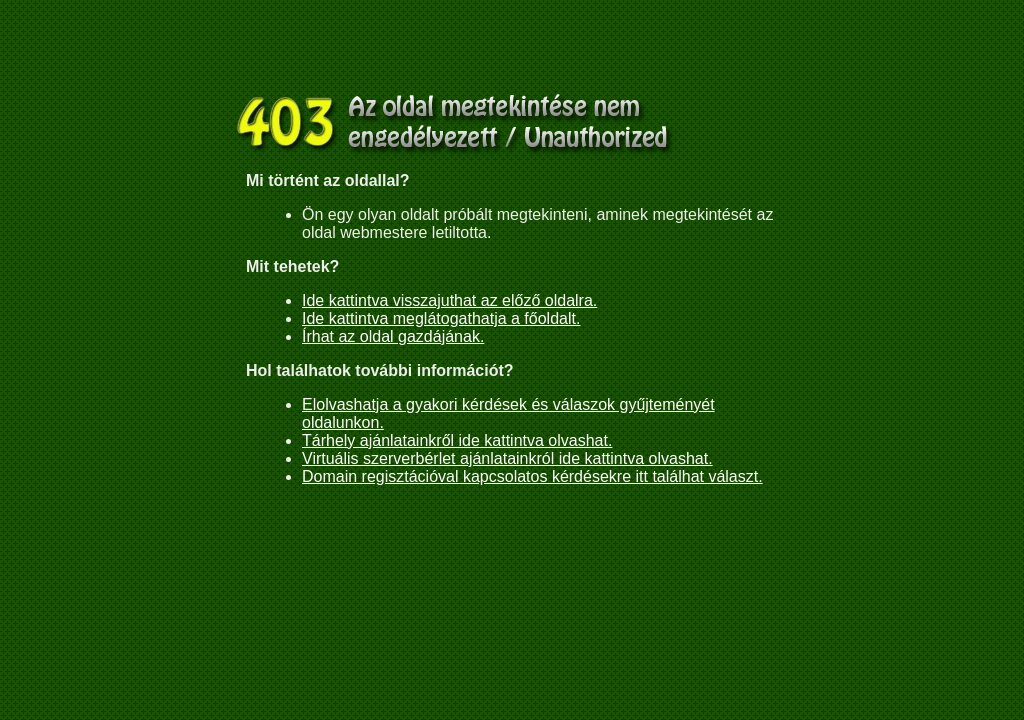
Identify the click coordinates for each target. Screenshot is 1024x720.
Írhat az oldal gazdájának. (393, 336)
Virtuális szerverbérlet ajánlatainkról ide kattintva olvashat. (507, 458)
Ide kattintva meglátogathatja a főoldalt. (441, 318)
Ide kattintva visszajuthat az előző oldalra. (449, 300)
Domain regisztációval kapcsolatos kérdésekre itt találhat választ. (532, 476)
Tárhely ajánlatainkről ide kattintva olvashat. (457, 440)
